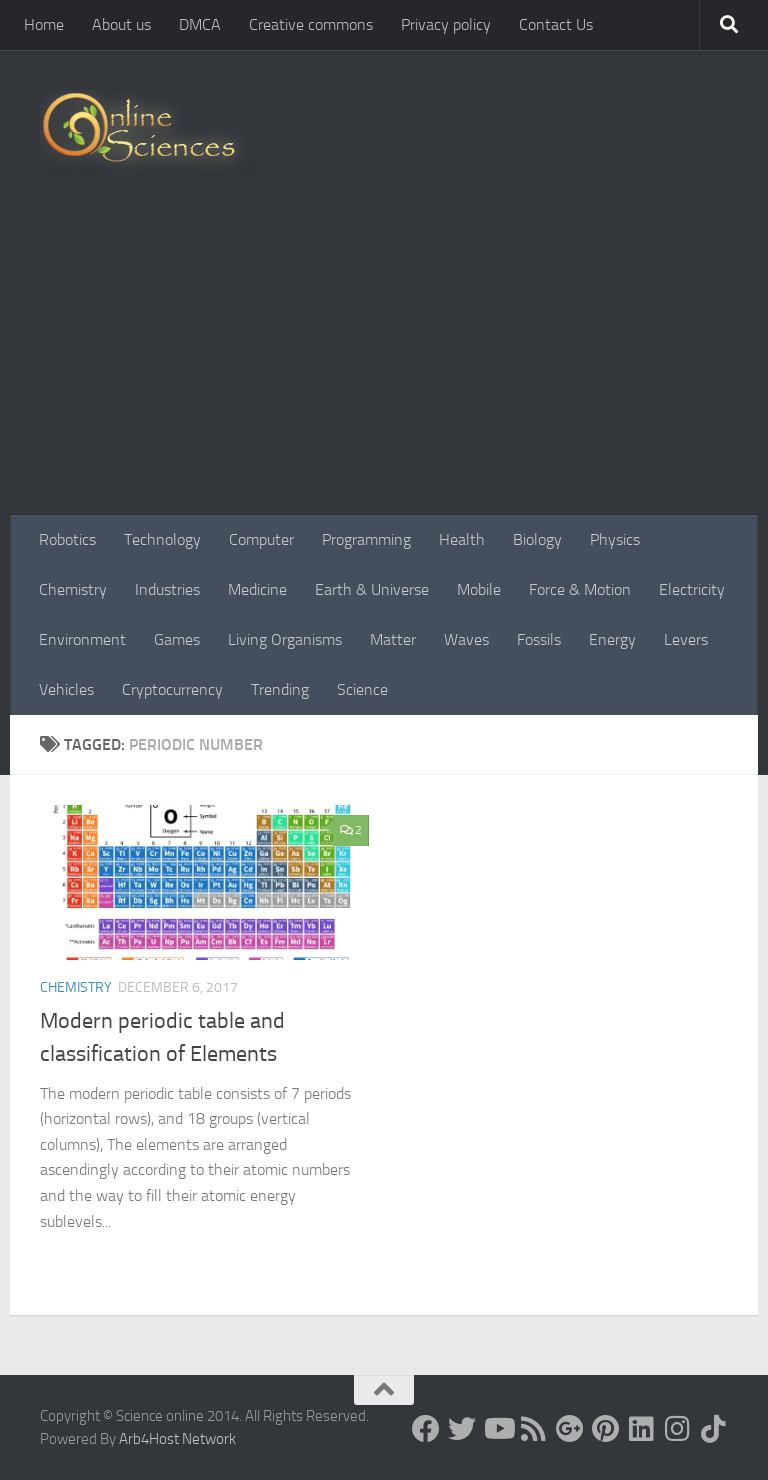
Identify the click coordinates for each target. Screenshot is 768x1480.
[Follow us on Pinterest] (606, 1429)
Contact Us (556, 24)
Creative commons (311, 24)
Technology (162, 539)
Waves (466, 639)
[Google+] (570, 1429)
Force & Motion (580, 589)
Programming (366, 539)
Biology (537, 539)
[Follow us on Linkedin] (642, 1429)
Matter (393, 639)
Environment (82, 639)
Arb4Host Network (177, 1439)
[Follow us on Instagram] (678, 1429)
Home (44, 24)
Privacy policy (446, 24)
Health (462, 539)
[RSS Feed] (534, 1429)
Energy (612, 639)
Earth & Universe (372, 589)
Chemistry (73, 589)
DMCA (200, 24)
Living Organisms (285, 639)
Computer (261, 539)
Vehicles (66, 689)
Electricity (692, 589)
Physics (615, 539)
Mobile (479, 589)
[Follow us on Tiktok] (714, 1429)
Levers (686, 639)
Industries (167, 589)
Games (177, 639)
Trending (280, 689)
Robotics (67, 539)
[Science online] (426, 1429)
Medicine (257, 589)
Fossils (539, 639)
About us (121, 24)
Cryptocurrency (172, 689)
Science (362, 689)
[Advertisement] (384, 365)
